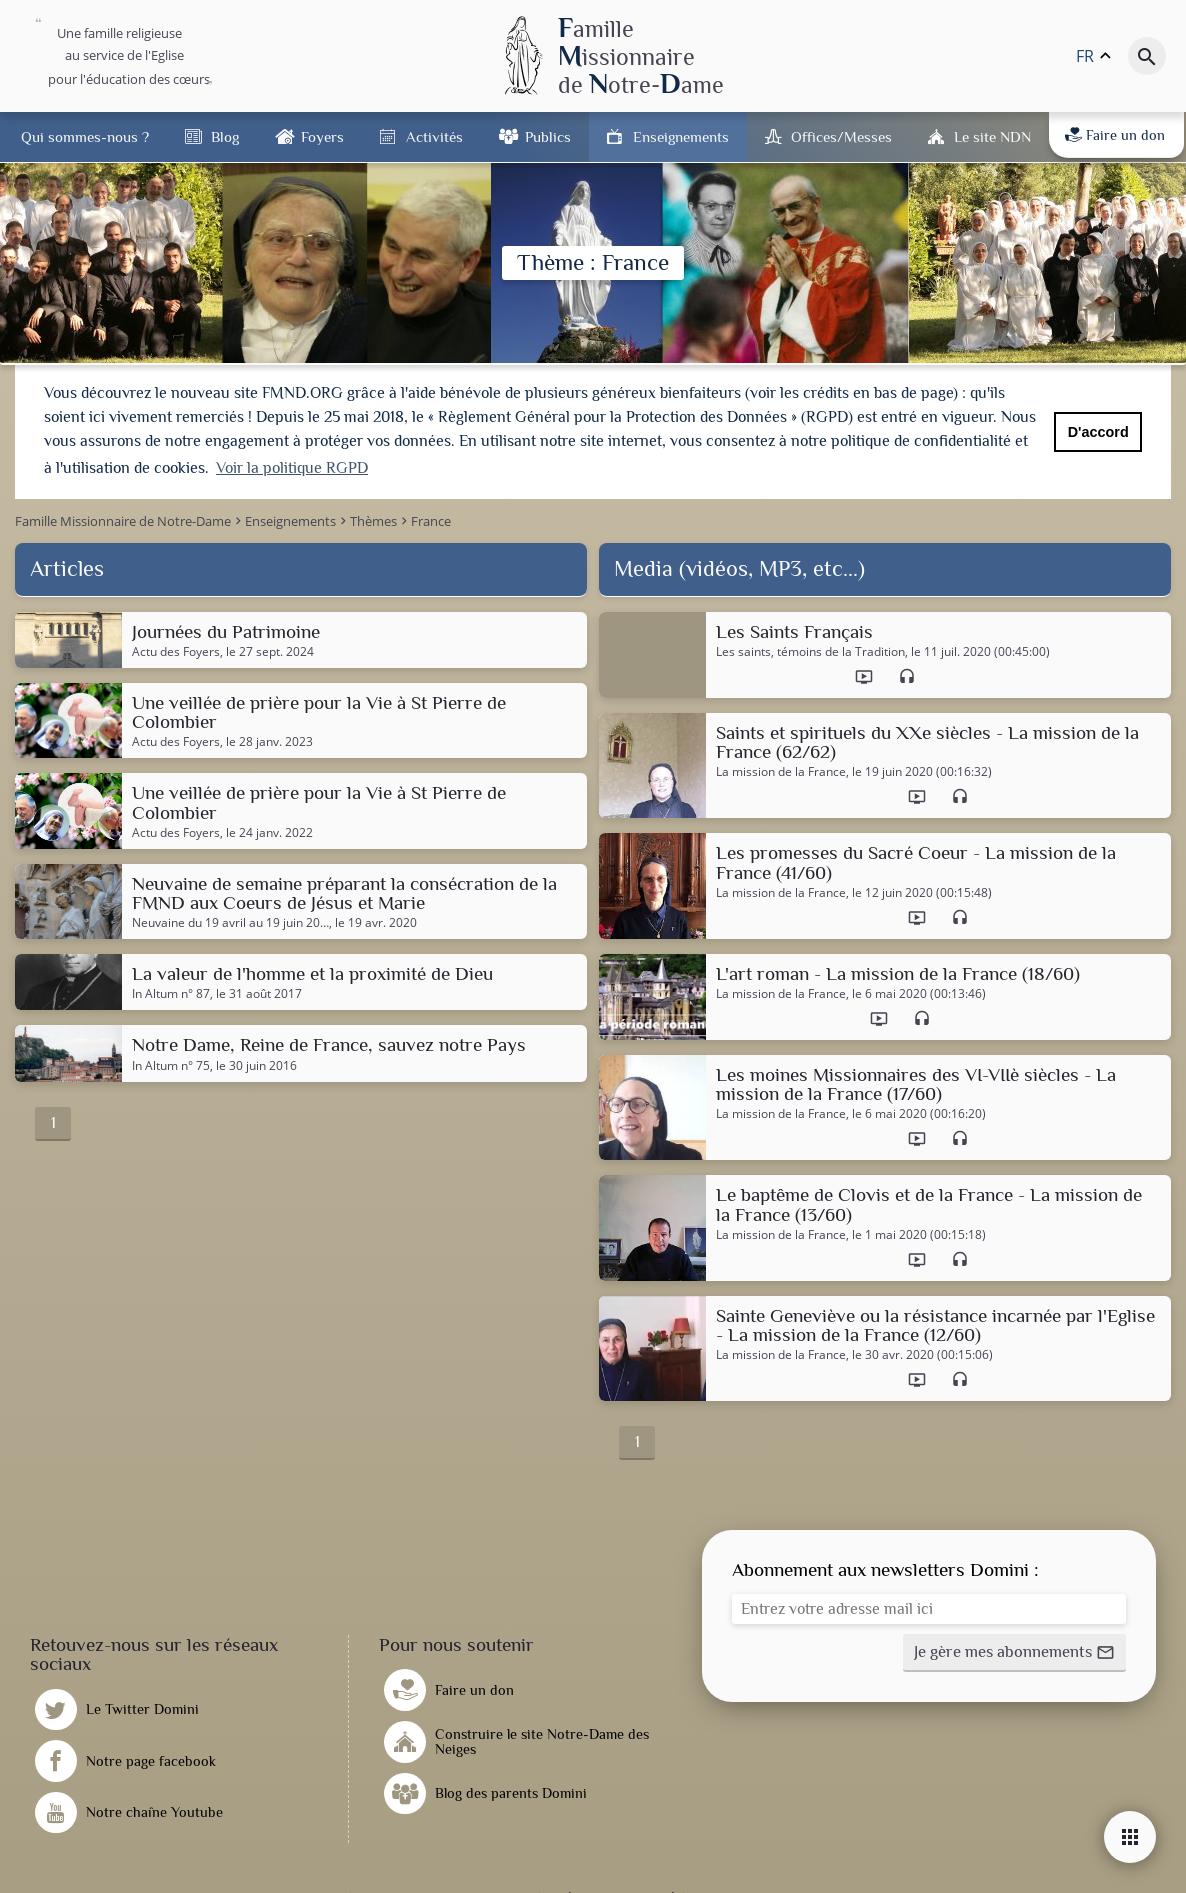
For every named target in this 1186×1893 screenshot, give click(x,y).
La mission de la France (781, 771)
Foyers (322, 136)
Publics (548, 136)
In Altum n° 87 (171, 993)
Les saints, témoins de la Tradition (810, 651)
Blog (225, 136)
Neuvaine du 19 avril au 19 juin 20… (230, 922)
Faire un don (1115, 135)
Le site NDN (992, 136)
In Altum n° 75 (171, 1064)
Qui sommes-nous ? (85, 136)
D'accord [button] (1098, 432)
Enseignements (681, 136)
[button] (1014, 1652)
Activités (434, 136)
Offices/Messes (841, 136)
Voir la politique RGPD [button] (292, 468)
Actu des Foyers (176, 651)
